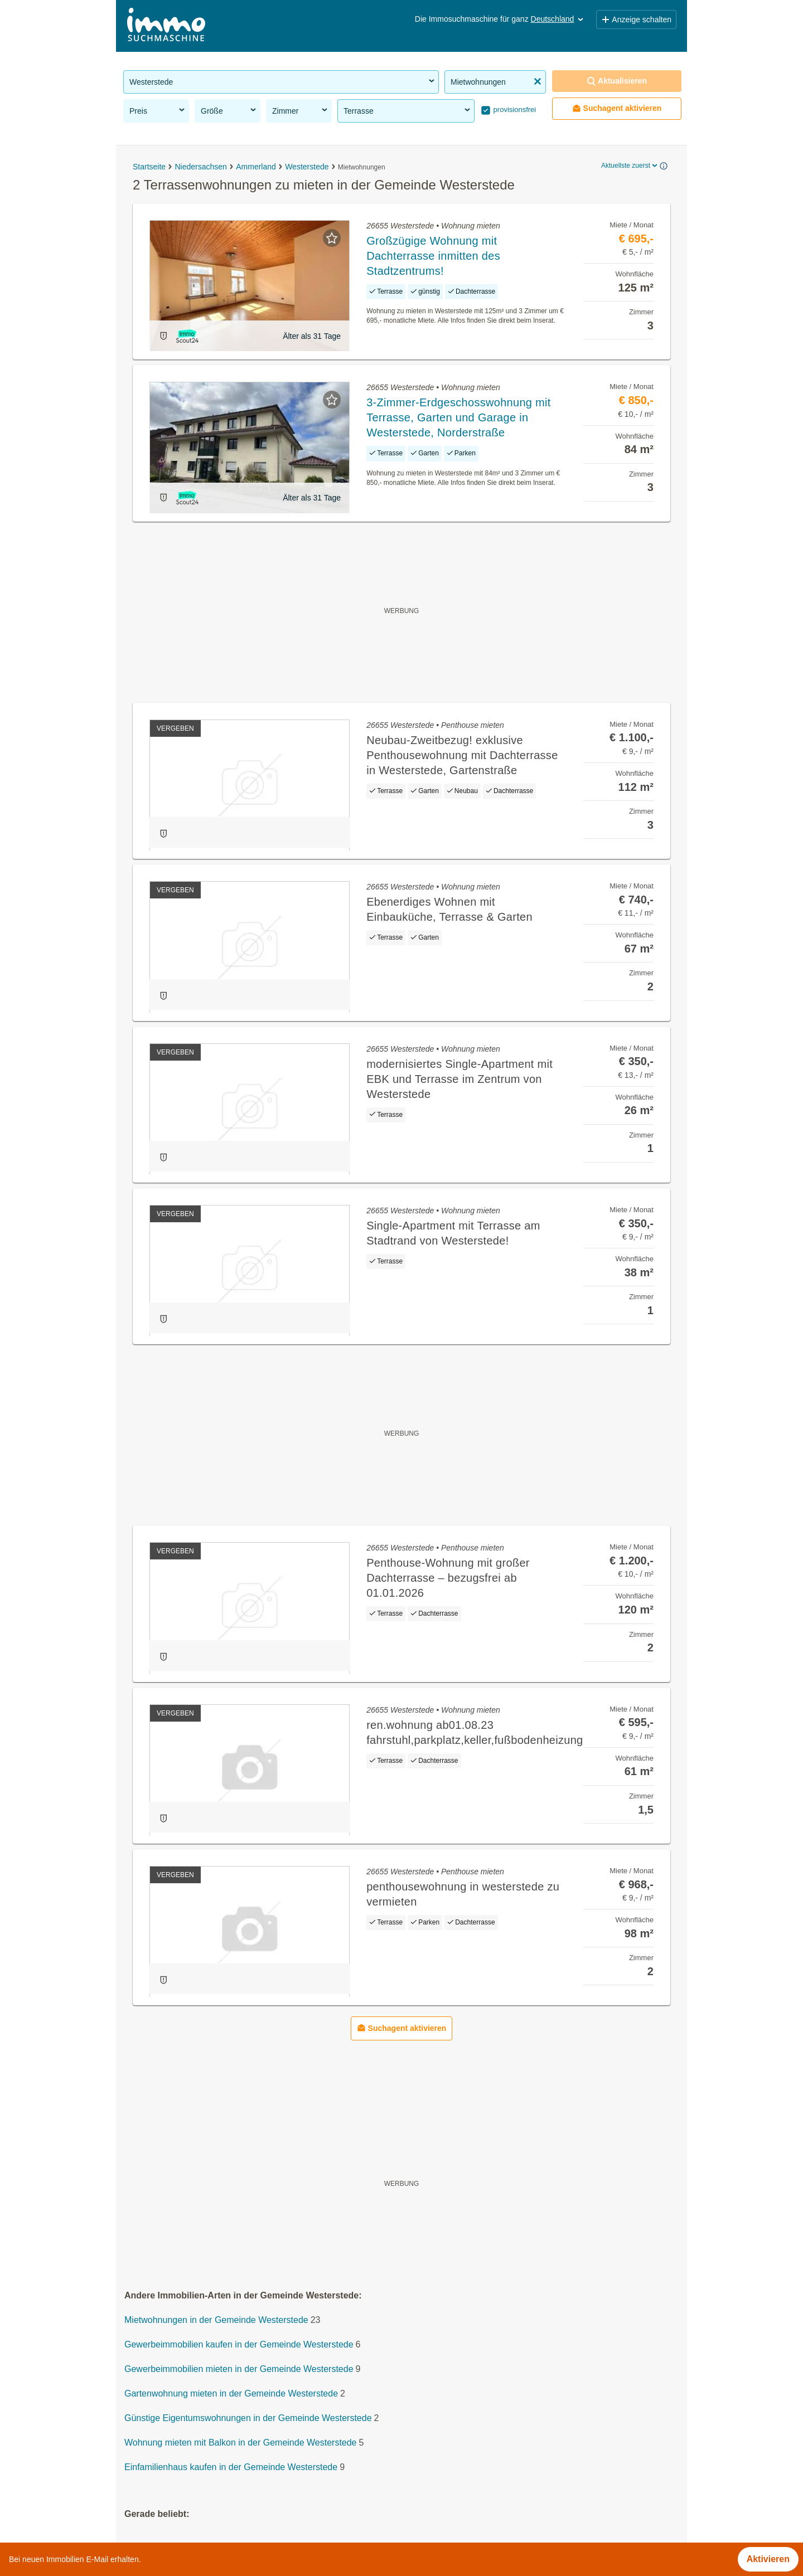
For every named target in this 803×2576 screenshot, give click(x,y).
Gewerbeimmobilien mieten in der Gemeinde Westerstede (239, 2369)
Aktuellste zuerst (630, 165)
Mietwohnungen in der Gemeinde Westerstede (216, 2320)
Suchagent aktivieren (617, 108)
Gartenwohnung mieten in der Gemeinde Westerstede (231, 2394)
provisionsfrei (513, 109)
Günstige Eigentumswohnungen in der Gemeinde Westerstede (248, 2418)
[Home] (166, 26)
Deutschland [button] (558, 18)
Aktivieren (768, 2559)
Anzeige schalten (636, 19)
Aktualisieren (617, 81)
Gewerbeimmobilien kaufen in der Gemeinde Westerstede (239, 2345)
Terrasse (408, 110)
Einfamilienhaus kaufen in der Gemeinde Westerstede (230, 2467)
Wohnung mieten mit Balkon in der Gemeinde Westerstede (240, 2443)
